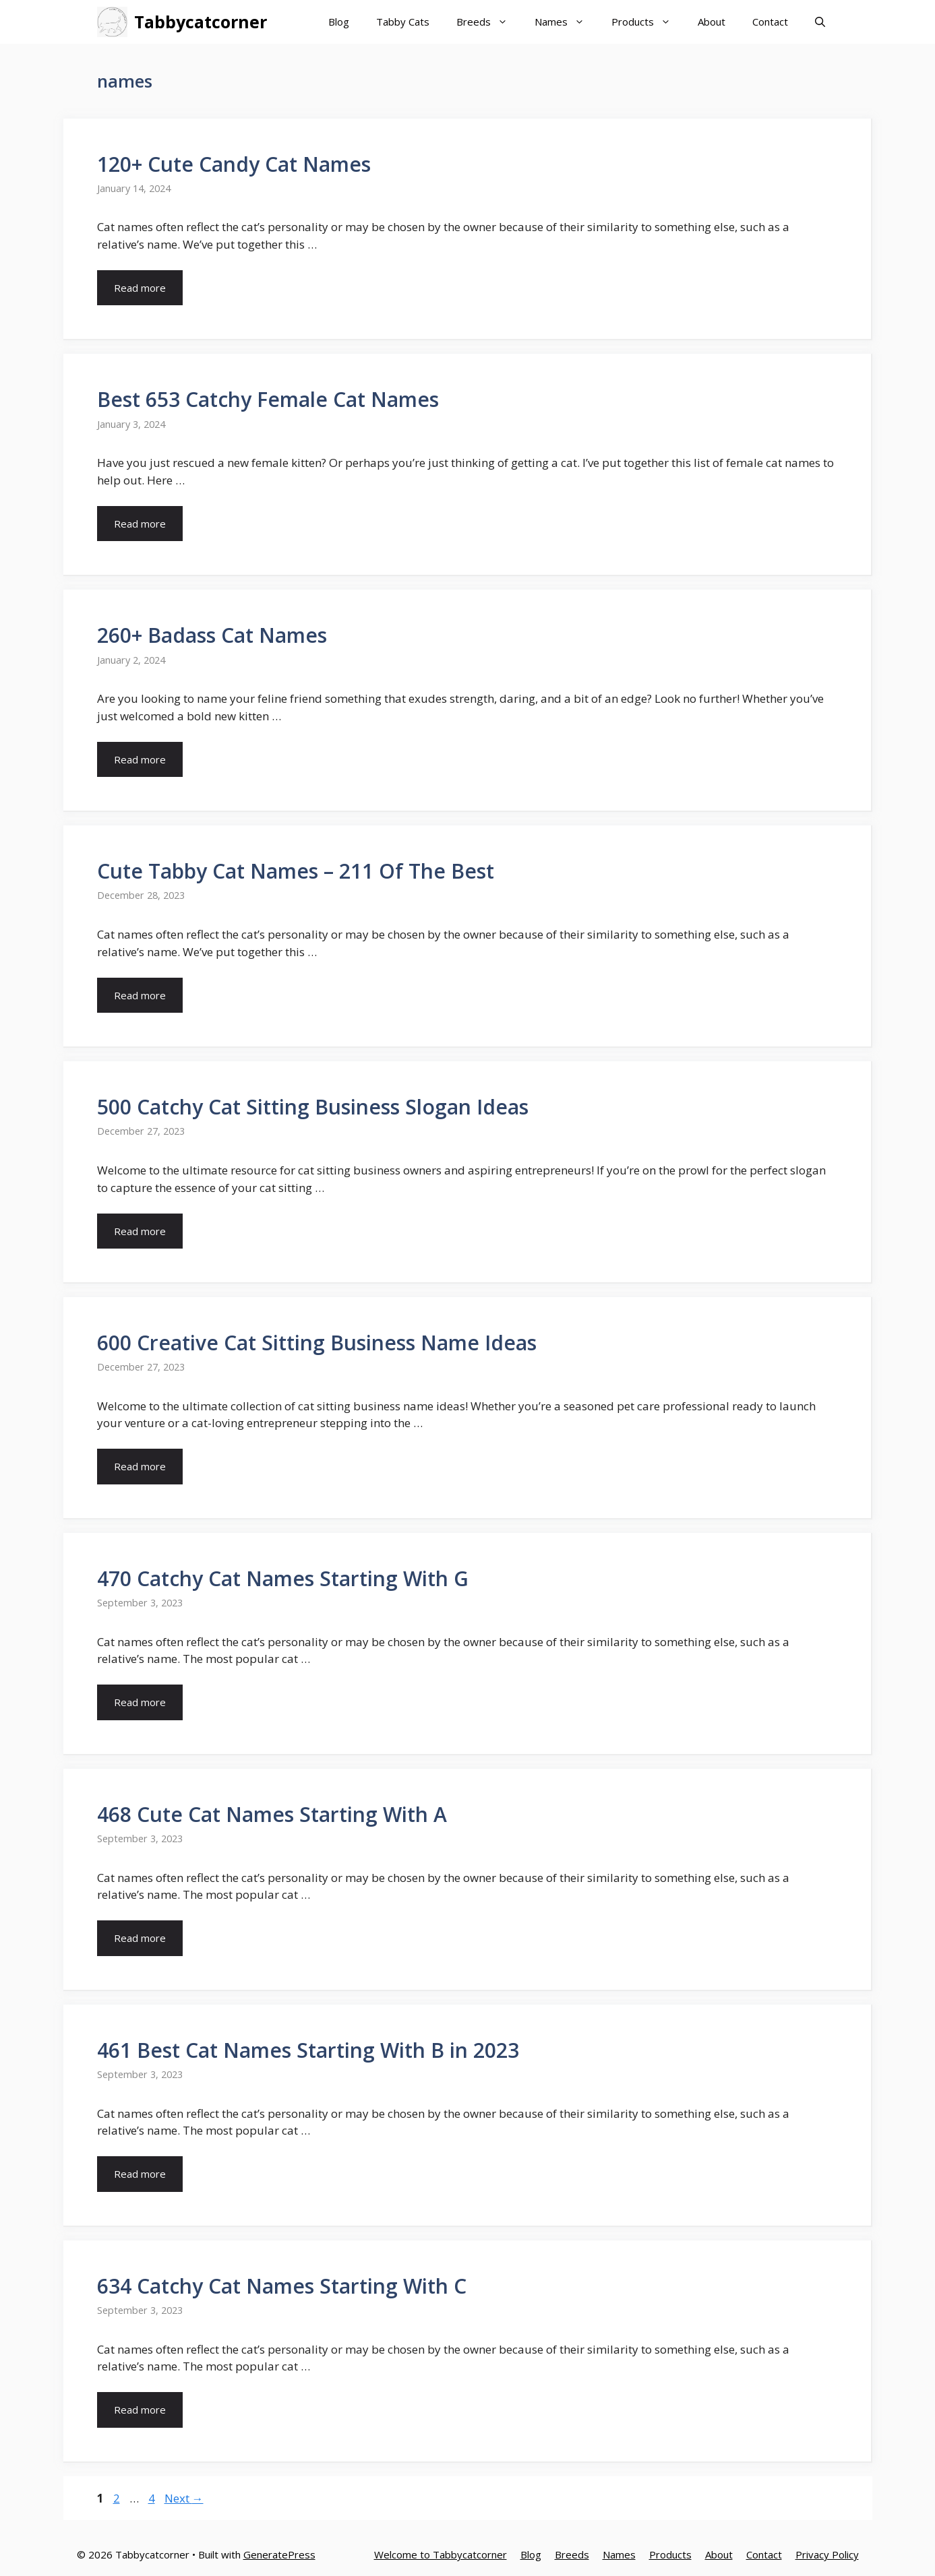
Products (647, 22)
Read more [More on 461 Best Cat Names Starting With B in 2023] (140, 2173)
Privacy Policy (827, 2554)
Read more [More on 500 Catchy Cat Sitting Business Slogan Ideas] (140, 1231)
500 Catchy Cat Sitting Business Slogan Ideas (313, 1107)
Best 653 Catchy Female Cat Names (268, 399)
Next (184, 2498)
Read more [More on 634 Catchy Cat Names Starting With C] (140, 2409)
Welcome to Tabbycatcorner (440, 2554)
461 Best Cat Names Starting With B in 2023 (308, 2050)
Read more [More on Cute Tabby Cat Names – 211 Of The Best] (140, 995)
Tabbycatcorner (200, 21)
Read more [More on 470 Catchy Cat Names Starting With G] (140, 1702)
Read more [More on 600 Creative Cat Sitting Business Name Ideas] (140, 1466)
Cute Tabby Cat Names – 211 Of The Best (295, 871)
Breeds (488, 22)
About (711, 21)
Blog (338, 21)
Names (566, 22)
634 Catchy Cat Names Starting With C (281, 2286)
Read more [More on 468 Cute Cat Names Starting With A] (140, 1938)
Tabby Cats (402, 21)
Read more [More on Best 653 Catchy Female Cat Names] (140, 523)
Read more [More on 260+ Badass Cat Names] (140, 759)
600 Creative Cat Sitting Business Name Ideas (317, 1342)
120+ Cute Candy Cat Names (234, 164)
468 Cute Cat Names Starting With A (272, 1814)
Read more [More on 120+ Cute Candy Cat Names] (140, 287)
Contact (770, 21)
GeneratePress (279, 2554)
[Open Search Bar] (820, 22)
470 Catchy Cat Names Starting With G (283, 1578)
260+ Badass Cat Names (212, 635)
